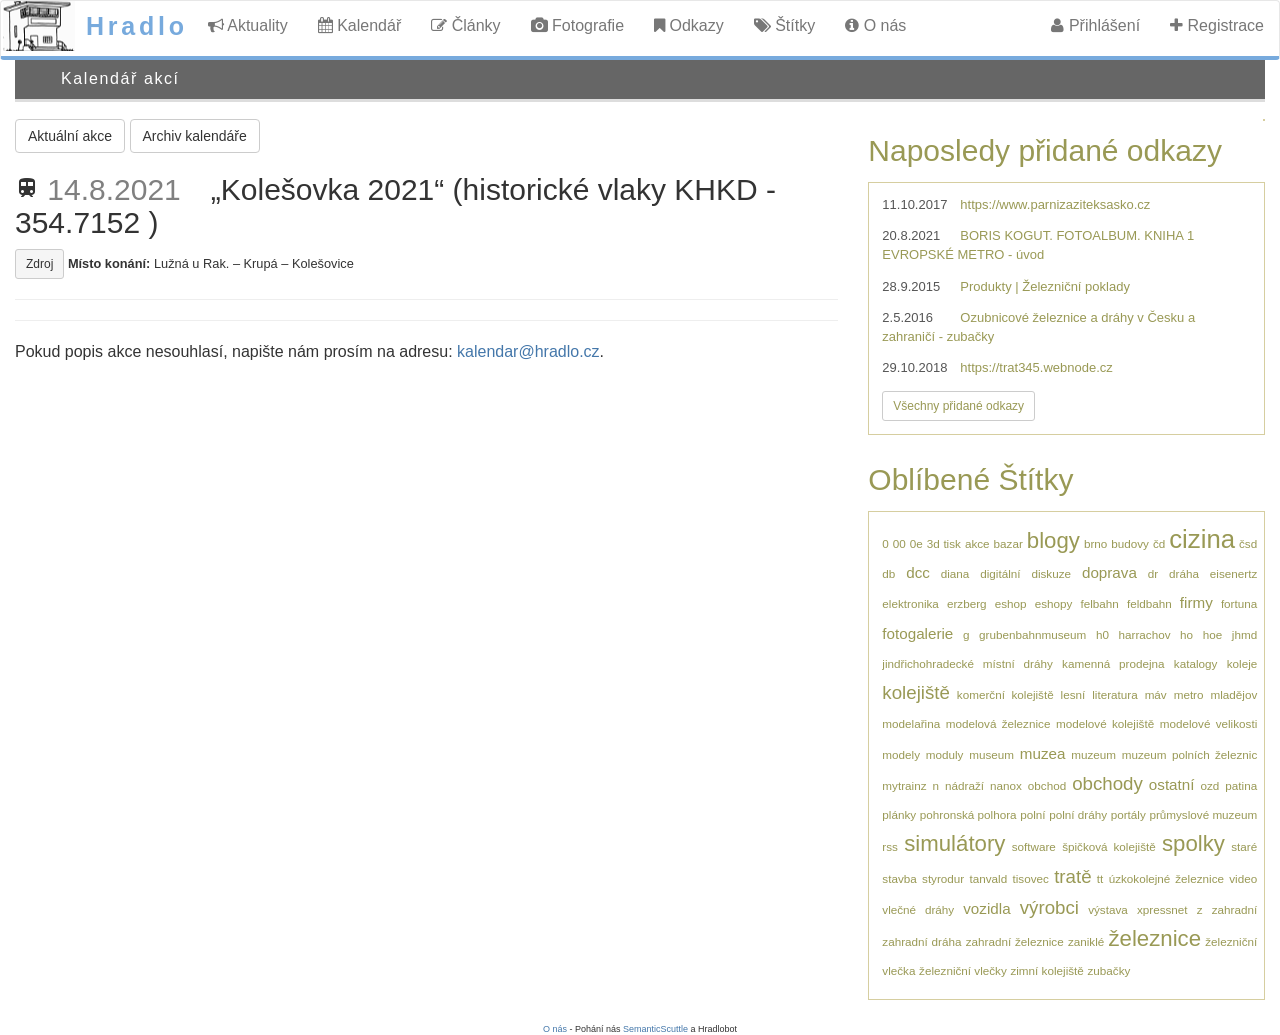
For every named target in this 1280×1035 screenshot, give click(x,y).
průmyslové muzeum (1203, 814)
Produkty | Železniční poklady (1045, 286)
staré (1244, 846)
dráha (1184, 573)
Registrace (1217, 25)
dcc (918, 572)
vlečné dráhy (918, 909)
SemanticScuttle (655, 1029)
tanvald (989, 878)
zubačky (1108, 970)
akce (977, 543)
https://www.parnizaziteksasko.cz (1055, 204)
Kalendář (360, 25)
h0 (1102, 634)
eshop (1011, 603)
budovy (1130, 543)
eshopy (1054, 603)
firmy (1196, 602)
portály (1128, 814)
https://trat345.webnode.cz (1036, 367)
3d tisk (944, 543)
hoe (1213, 634)
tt (1100, 878)
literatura (1114, 694)
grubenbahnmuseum (1032, 634)
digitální (1000, 573)
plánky (899, 814)
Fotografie (577, 25)
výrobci (1049, 907)
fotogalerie (917, 633)
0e (916, 543)
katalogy (1196, 663)
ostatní (1172, 784)
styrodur (943, 878)
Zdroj (39, 264)
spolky (1193, 843)
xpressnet (1162, 909)
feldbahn (1149, 603)
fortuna (1239, 603)
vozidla (986, 908)
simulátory (954, 843)
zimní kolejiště (1046, 970)
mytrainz (904, 785)
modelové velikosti (1208, 723)
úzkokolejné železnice (1166, 878)
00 (899, 543)
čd (1159, 543)
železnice (1154, 938)
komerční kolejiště (1005, 694)
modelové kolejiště (1105, 723)
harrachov (1145, 634)
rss (890, 846)
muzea (1043, 753)
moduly (945, 754)
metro (1189, 694)
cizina (1202, 539)
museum (991, 754)
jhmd (1244, 634)
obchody (1107, 783)
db (888, 573)
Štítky (784, 25)
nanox (1006, 785)
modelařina (911, 723)
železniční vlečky (963, 970)
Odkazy (689, 25)
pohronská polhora (968, 814)
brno (1095, 543)
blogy (1053, 540)
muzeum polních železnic (1189, 754)
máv (1156, 694)
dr (1153, 573)
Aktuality (248, 25)
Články (465, 25)
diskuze (1051, 573)
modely (901, 754)
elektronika (910, 603)
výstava (1108, 909)
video (1243, 878)
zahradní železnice (1015, 941)
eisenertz (1233, 573)
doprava (1109, 572)
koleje (1242, 663)
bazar (1008, 543)
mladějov (1233, 694)
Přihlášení (1095, 25)
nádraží (964, 785)
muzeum (1093, 754)
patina (1241, 785)
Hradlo (137, 26)
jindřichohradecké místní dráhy (967, 663)
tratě (1072, 876)
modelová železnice (998, 723)
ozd (1209, 785)
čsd (1248, 543)
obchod (1047, 785)
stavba (899, 878)
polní (1032, 814)
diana (955, 573)
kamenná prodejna (1113, 663)
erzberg (967, 603)
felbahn (1099, 603)
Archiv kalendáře (195, 136)
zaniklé (1086, 941)
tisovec (1031, 878)
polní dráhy (1078, 814)
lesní (1073, 694)
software (1034, 846)
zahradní (1234, 909)
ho (1186, 634)
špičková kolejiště (1109, 846)
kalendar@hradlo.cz (528, 351)
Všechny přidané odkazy (958, 406)
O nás (875, 25)
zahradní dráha (921, 941)
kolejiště (916, 692)
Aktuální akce (70, 136)
